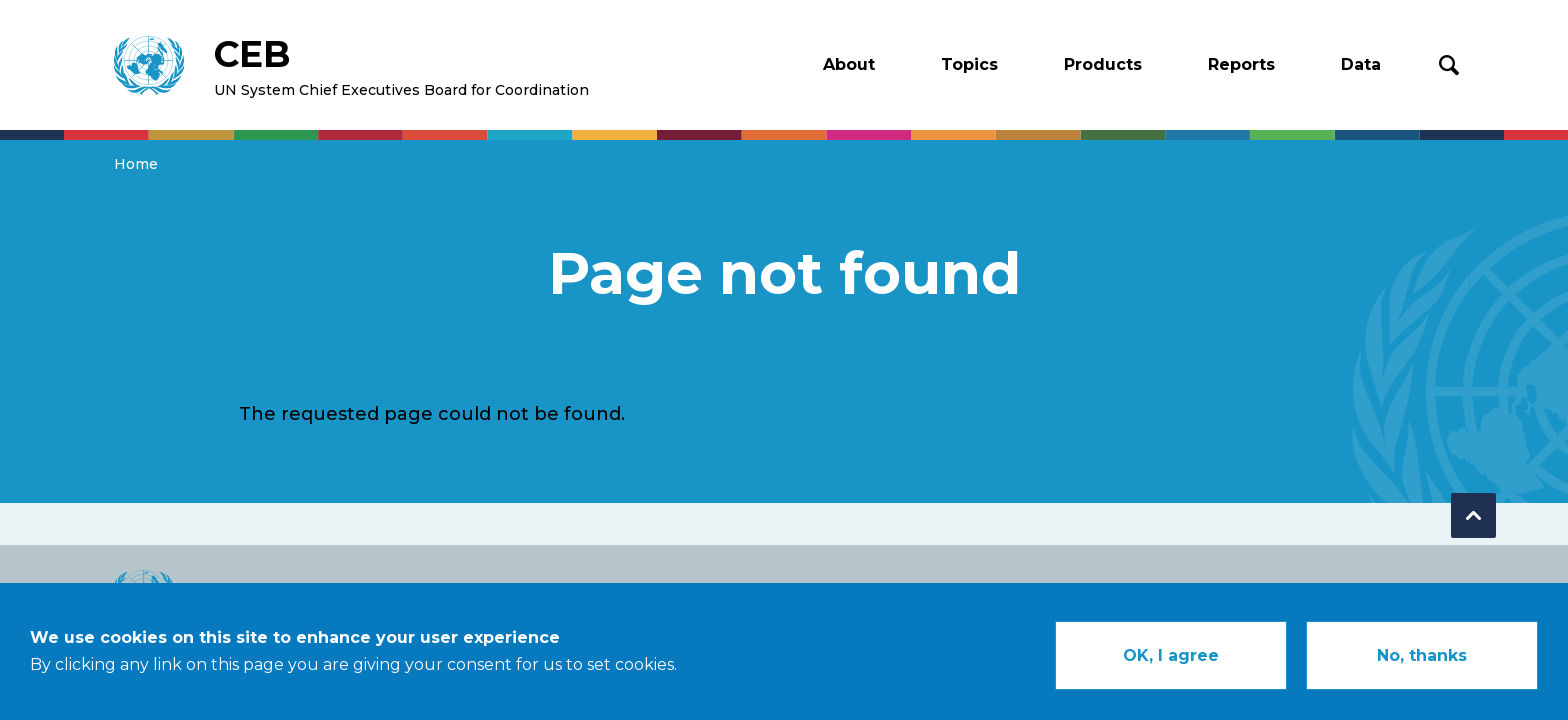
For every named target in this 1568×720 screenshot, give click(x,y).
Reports (1241, 64)
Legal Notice (1301, 592)
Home (136, 164)
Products (1103, 64)
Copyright (1174, 592)
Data (1361, 64)
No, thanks (1422, 667)
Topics (969, 64)
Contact (1420, 592)
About (849, 64)
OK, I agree (1171, 667)
